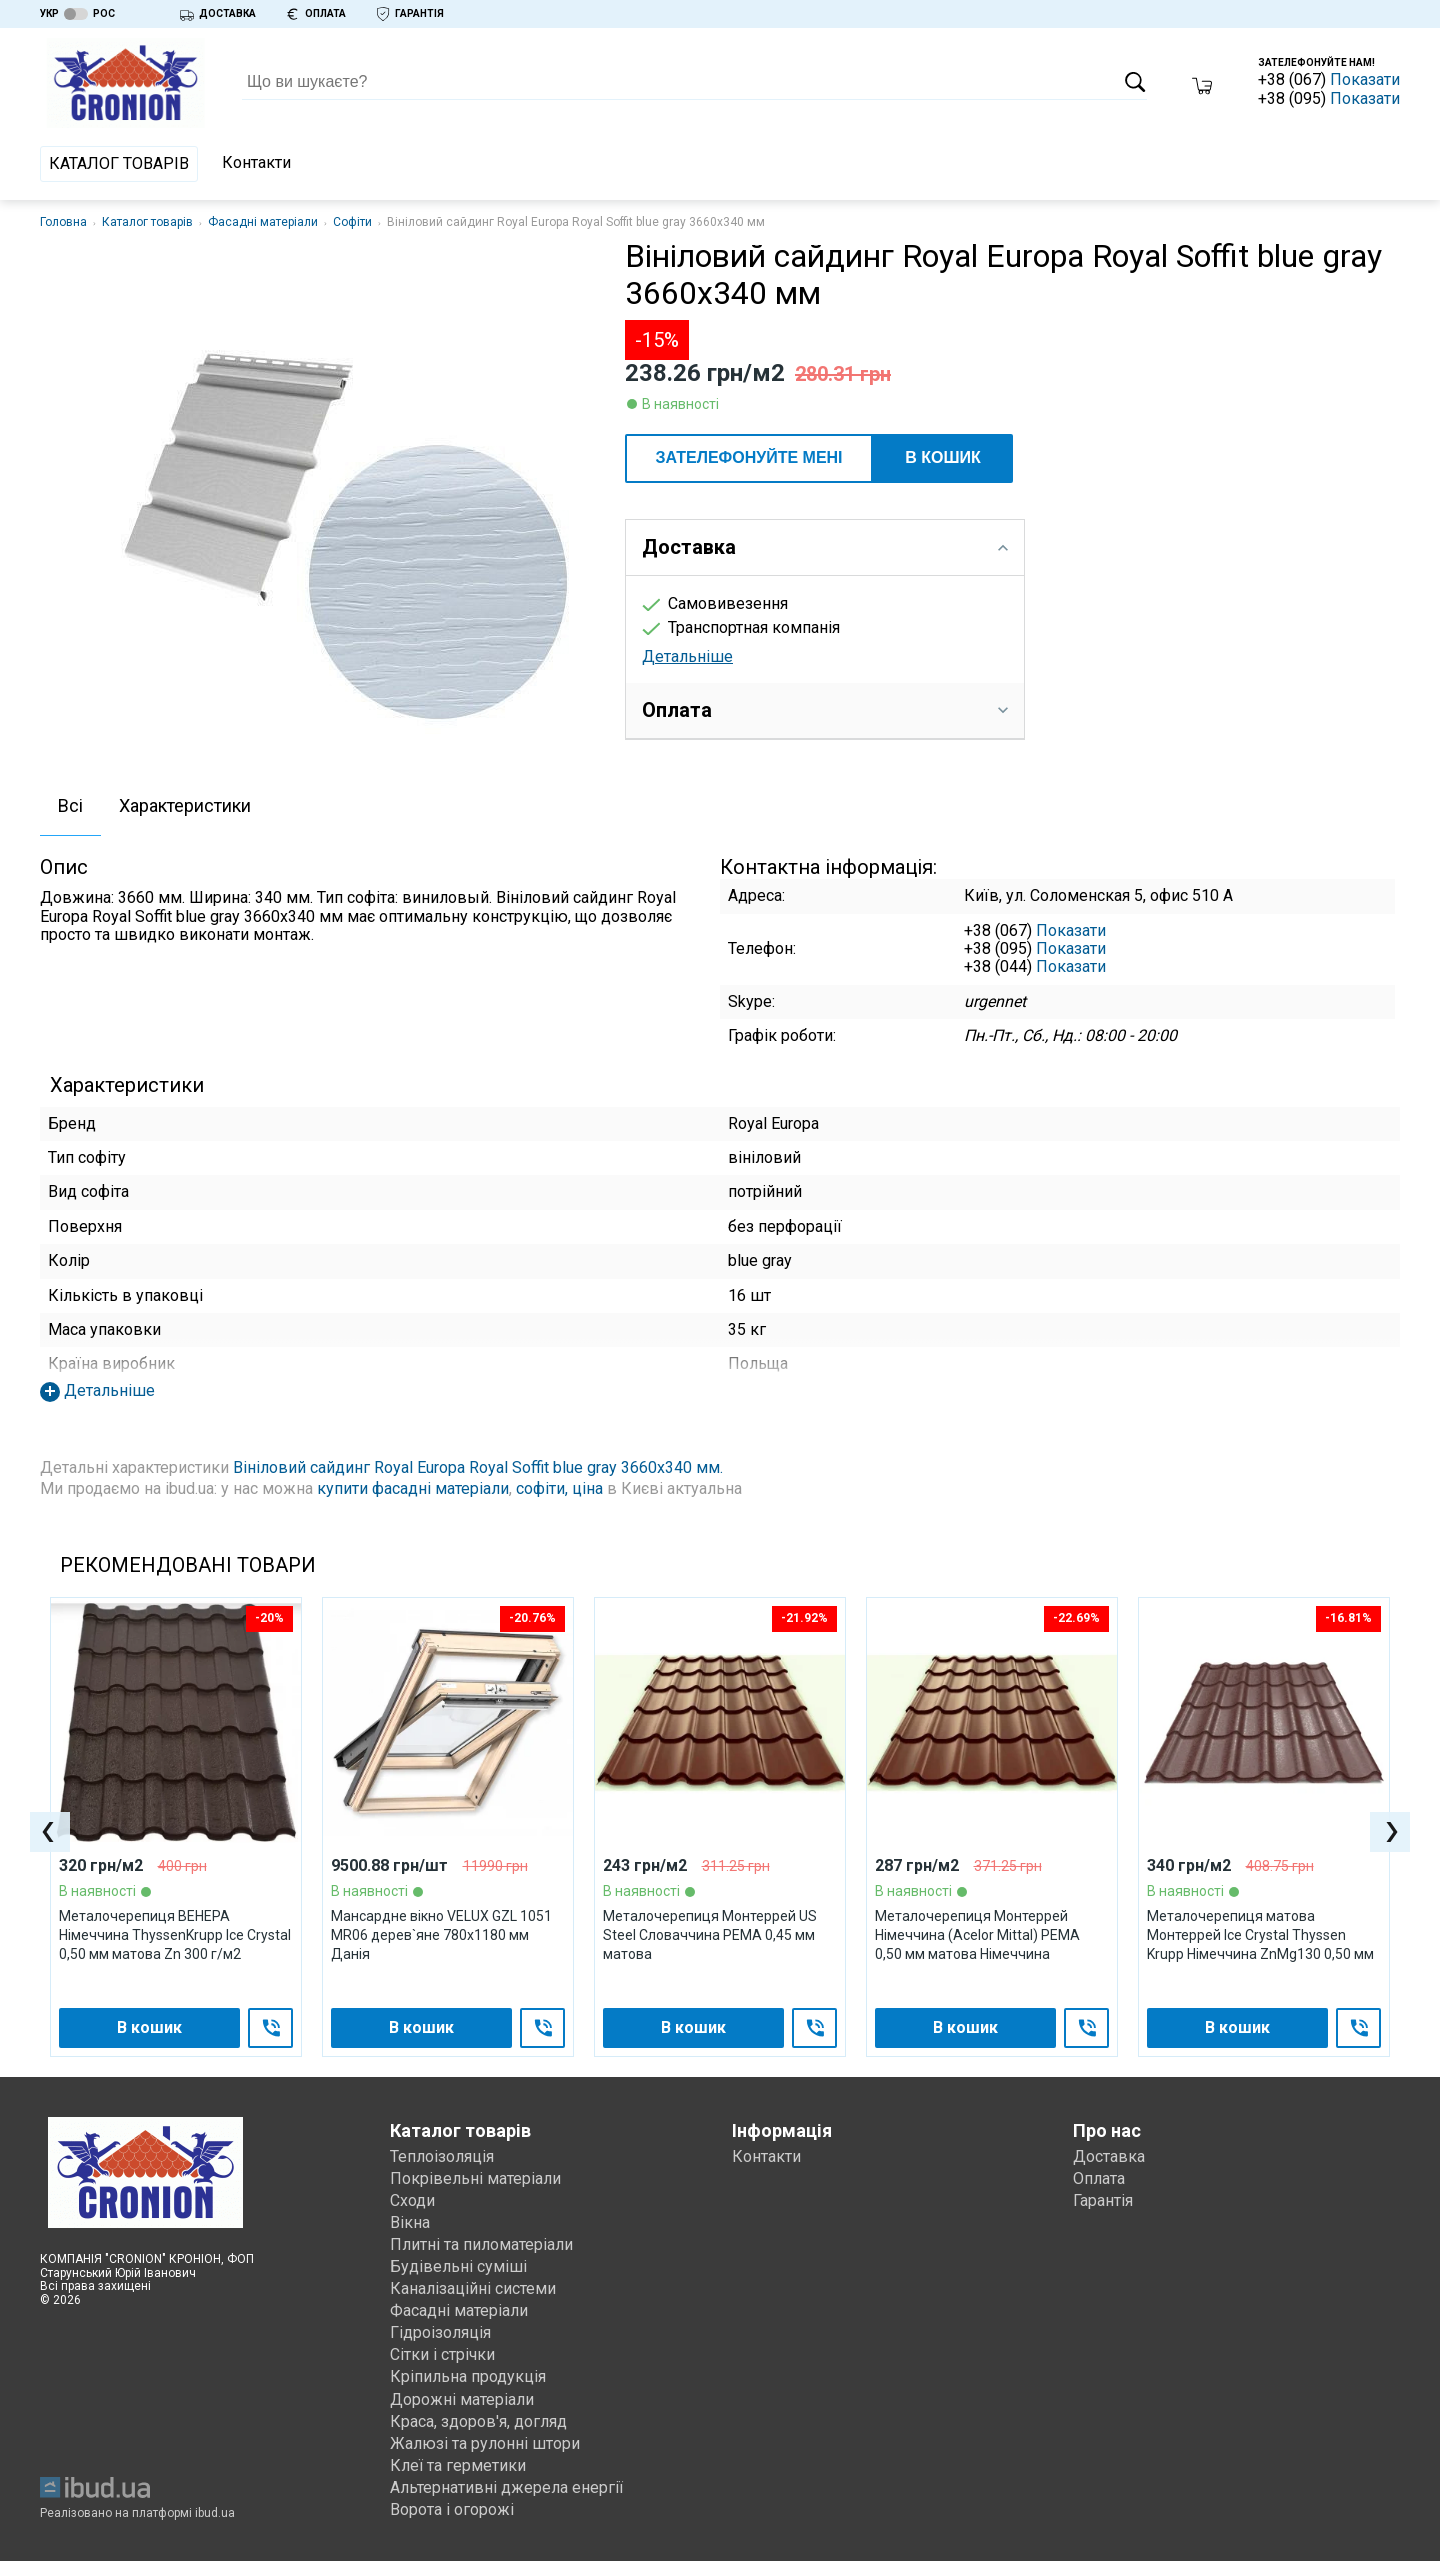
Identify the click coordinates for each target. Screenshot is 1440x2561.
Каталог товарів (119, 163)
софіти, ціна (559, 1488)
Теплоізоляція (442, 2156)
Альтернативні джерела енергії (507, 2487)
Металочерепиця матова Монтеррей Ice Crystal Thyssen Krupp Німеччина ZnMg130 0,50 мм (1260, 1936)
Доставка (1109, 2156)
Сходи (412, 2200)
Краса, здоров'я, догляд (478, 2421)
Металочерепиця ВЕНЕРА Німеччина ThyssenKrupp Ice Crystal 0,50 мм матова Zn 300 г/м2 (175, 1936)
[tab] (70, 807)
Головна (63, 222)
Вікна (410, 2222)
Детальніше (687, 656)
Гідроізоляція (440, 2332)
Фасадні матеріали (263, 222)
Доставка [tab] (825, 547)
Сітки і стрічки (442, 2354)
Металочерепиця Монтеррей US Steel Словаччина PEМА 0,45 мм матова (710, 1936)
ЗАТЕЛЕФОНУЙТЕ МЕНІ (748, 457)
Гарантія (1103, 2200)
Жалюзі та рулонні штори (485, 2443)
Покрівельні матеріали (475, 2178)
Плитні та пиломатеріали (481, 2244)
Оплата (1099, 2178)
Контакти (256, 162)
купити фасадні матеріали (413, 1488)
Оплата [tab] (825, 710)
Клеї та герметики (458, 2465)
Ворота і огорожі (452, 2509)
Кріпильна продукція (468, 2376)
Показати (1365, 79)
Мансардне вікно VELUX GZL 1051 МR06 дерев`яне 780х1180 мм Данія (441, 1936)
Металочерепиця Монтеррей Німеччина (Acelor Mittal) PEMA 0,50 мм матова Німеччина (977, 1936)
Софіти (352, 222)
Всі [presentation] (70, 805)
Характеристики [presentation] (185, 805)
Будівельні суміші (458, 2266)
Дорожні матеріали (462, 2399)
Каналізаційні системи (473, 2288)
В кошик (943, 457)
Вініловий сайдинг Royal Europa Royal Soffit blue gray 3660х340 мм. (478, 1467)
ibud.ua (215, 2513)
